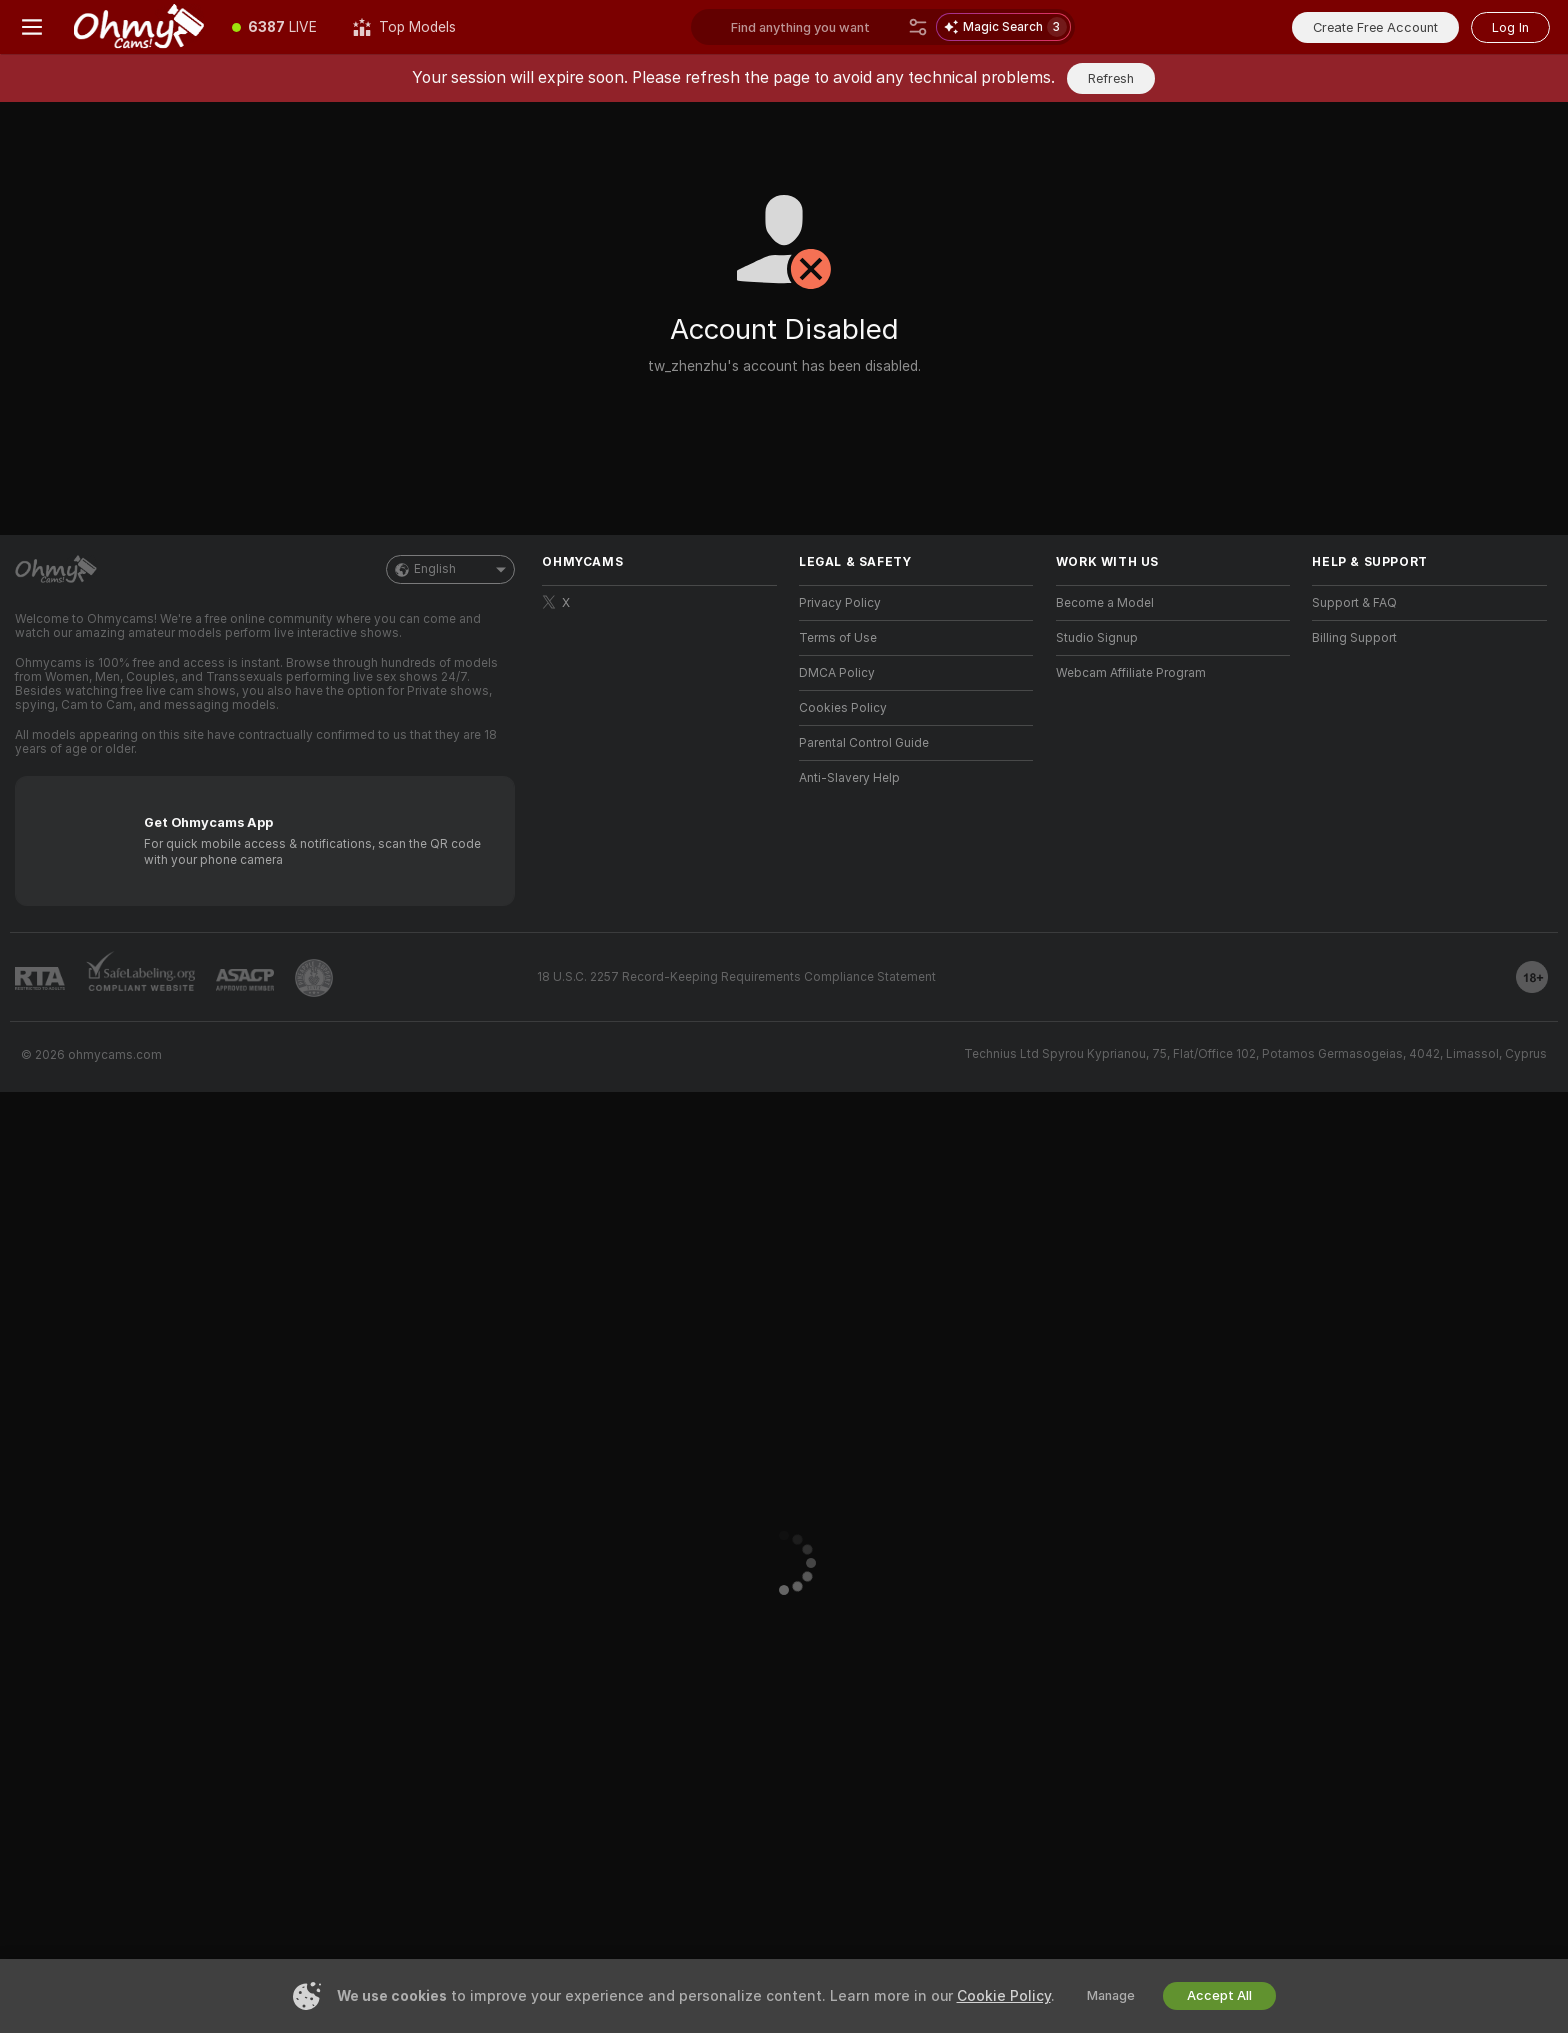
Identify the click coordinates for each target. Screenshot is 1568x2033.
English (450, 569)
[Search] (918, 27)
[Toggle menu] (32, 27)
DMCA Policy (837, 673)
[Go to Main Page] (139, 27)
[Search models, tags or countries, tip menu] (815, 27)
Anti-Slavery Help (849, 778)
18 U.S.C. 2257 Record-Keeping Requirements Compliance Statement (736, 977)
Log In (1510, 27)
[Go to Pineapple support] (314, 978)
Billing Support (1354, 638)
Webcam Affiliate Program (1131, 673)
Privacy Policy (840, 603)
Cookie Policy (1004, 1996)
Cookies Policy (843, 708)
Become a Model (1105, 603)
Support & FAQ (1354, 603)
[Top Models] (404, 27)
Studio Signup (1097, 638)
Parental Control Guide (864, 743)
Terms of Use (838, 638)
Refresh (1111, 78)
